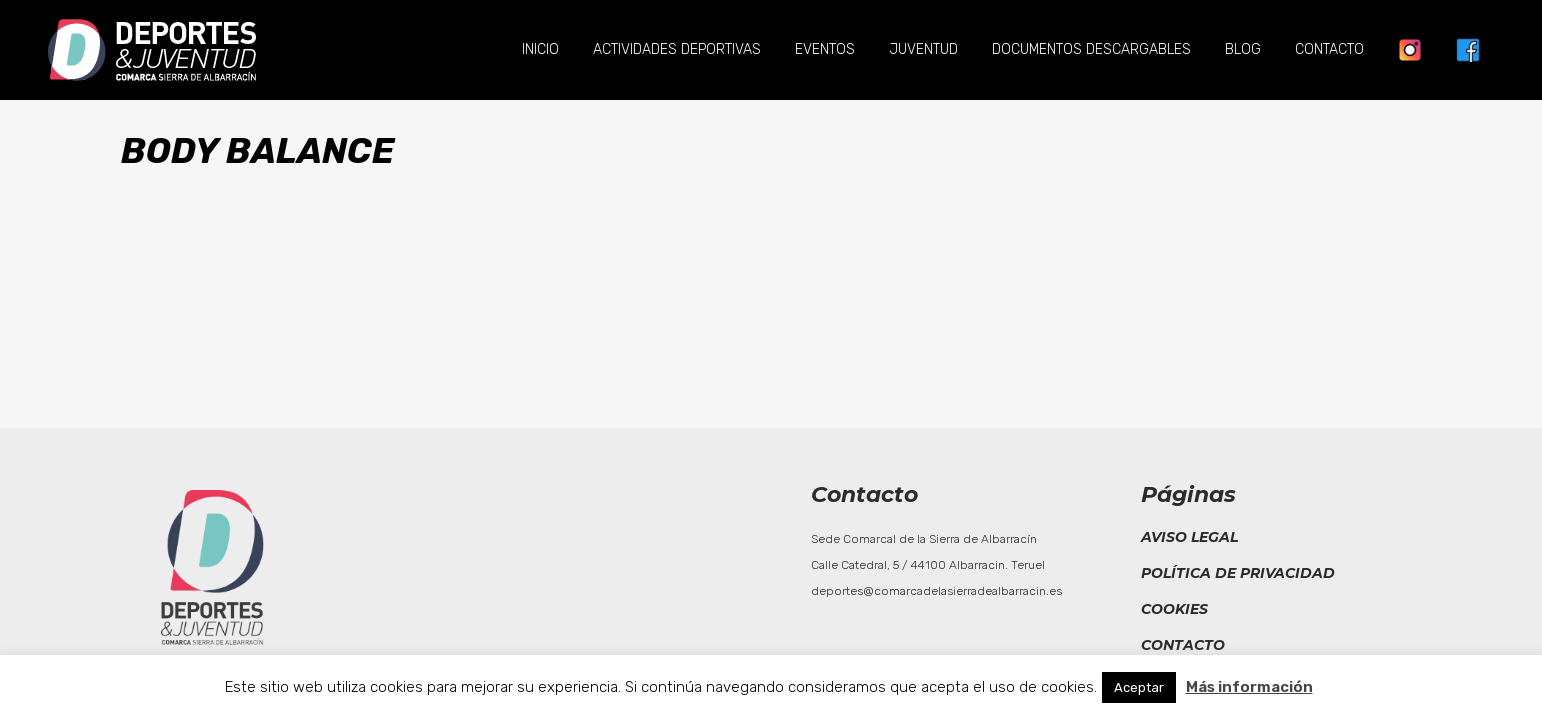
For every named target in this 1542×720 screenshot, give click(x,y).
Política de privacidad (1238, 573)
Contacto (1183, 645)
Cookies (1174, 609)
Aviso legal (1189, 537)
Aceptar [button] (1139, 687)
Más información (1249, 687)
